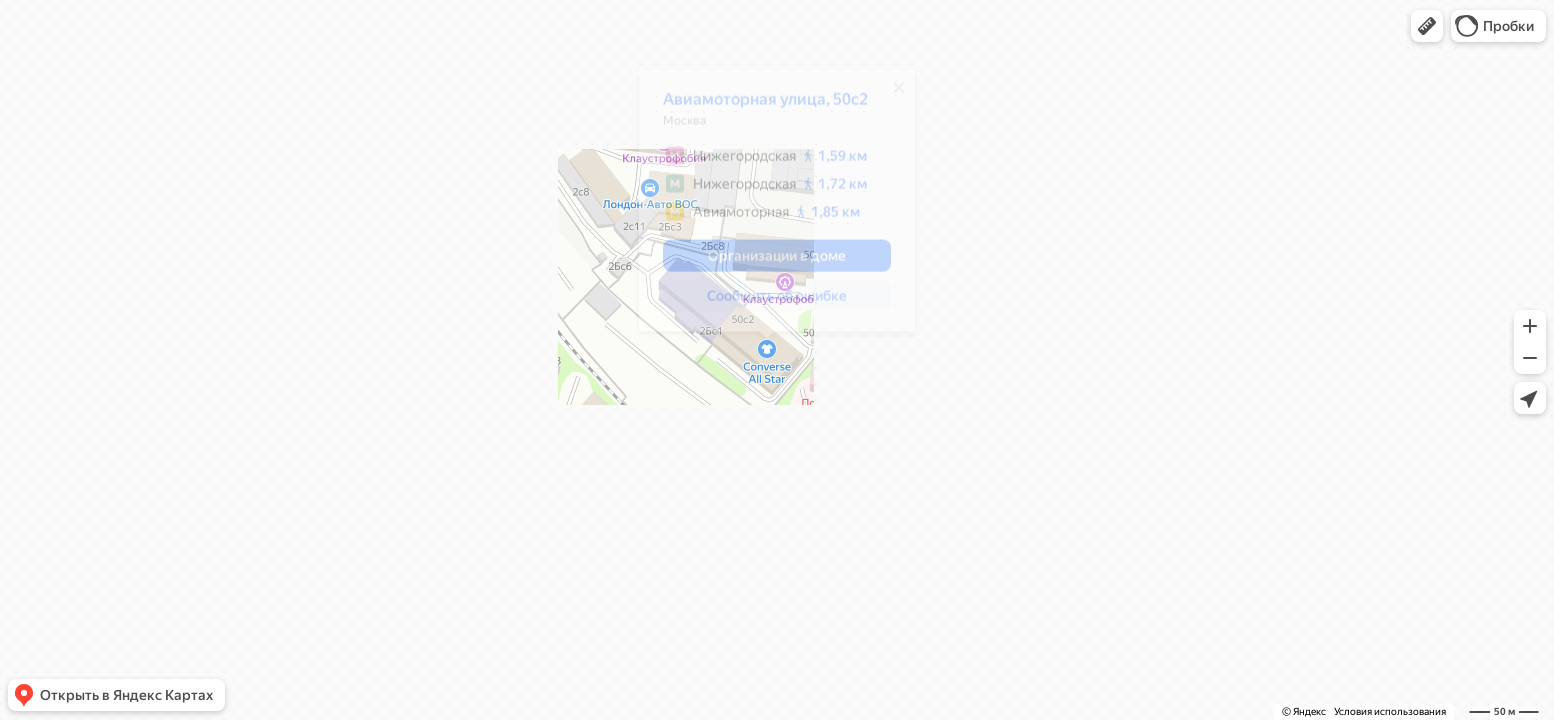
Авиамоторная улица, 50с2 (755, 106)
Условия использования (1390, 711)
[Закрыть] (889, 95)
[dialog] (767, 208)
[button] (1427, 26)
